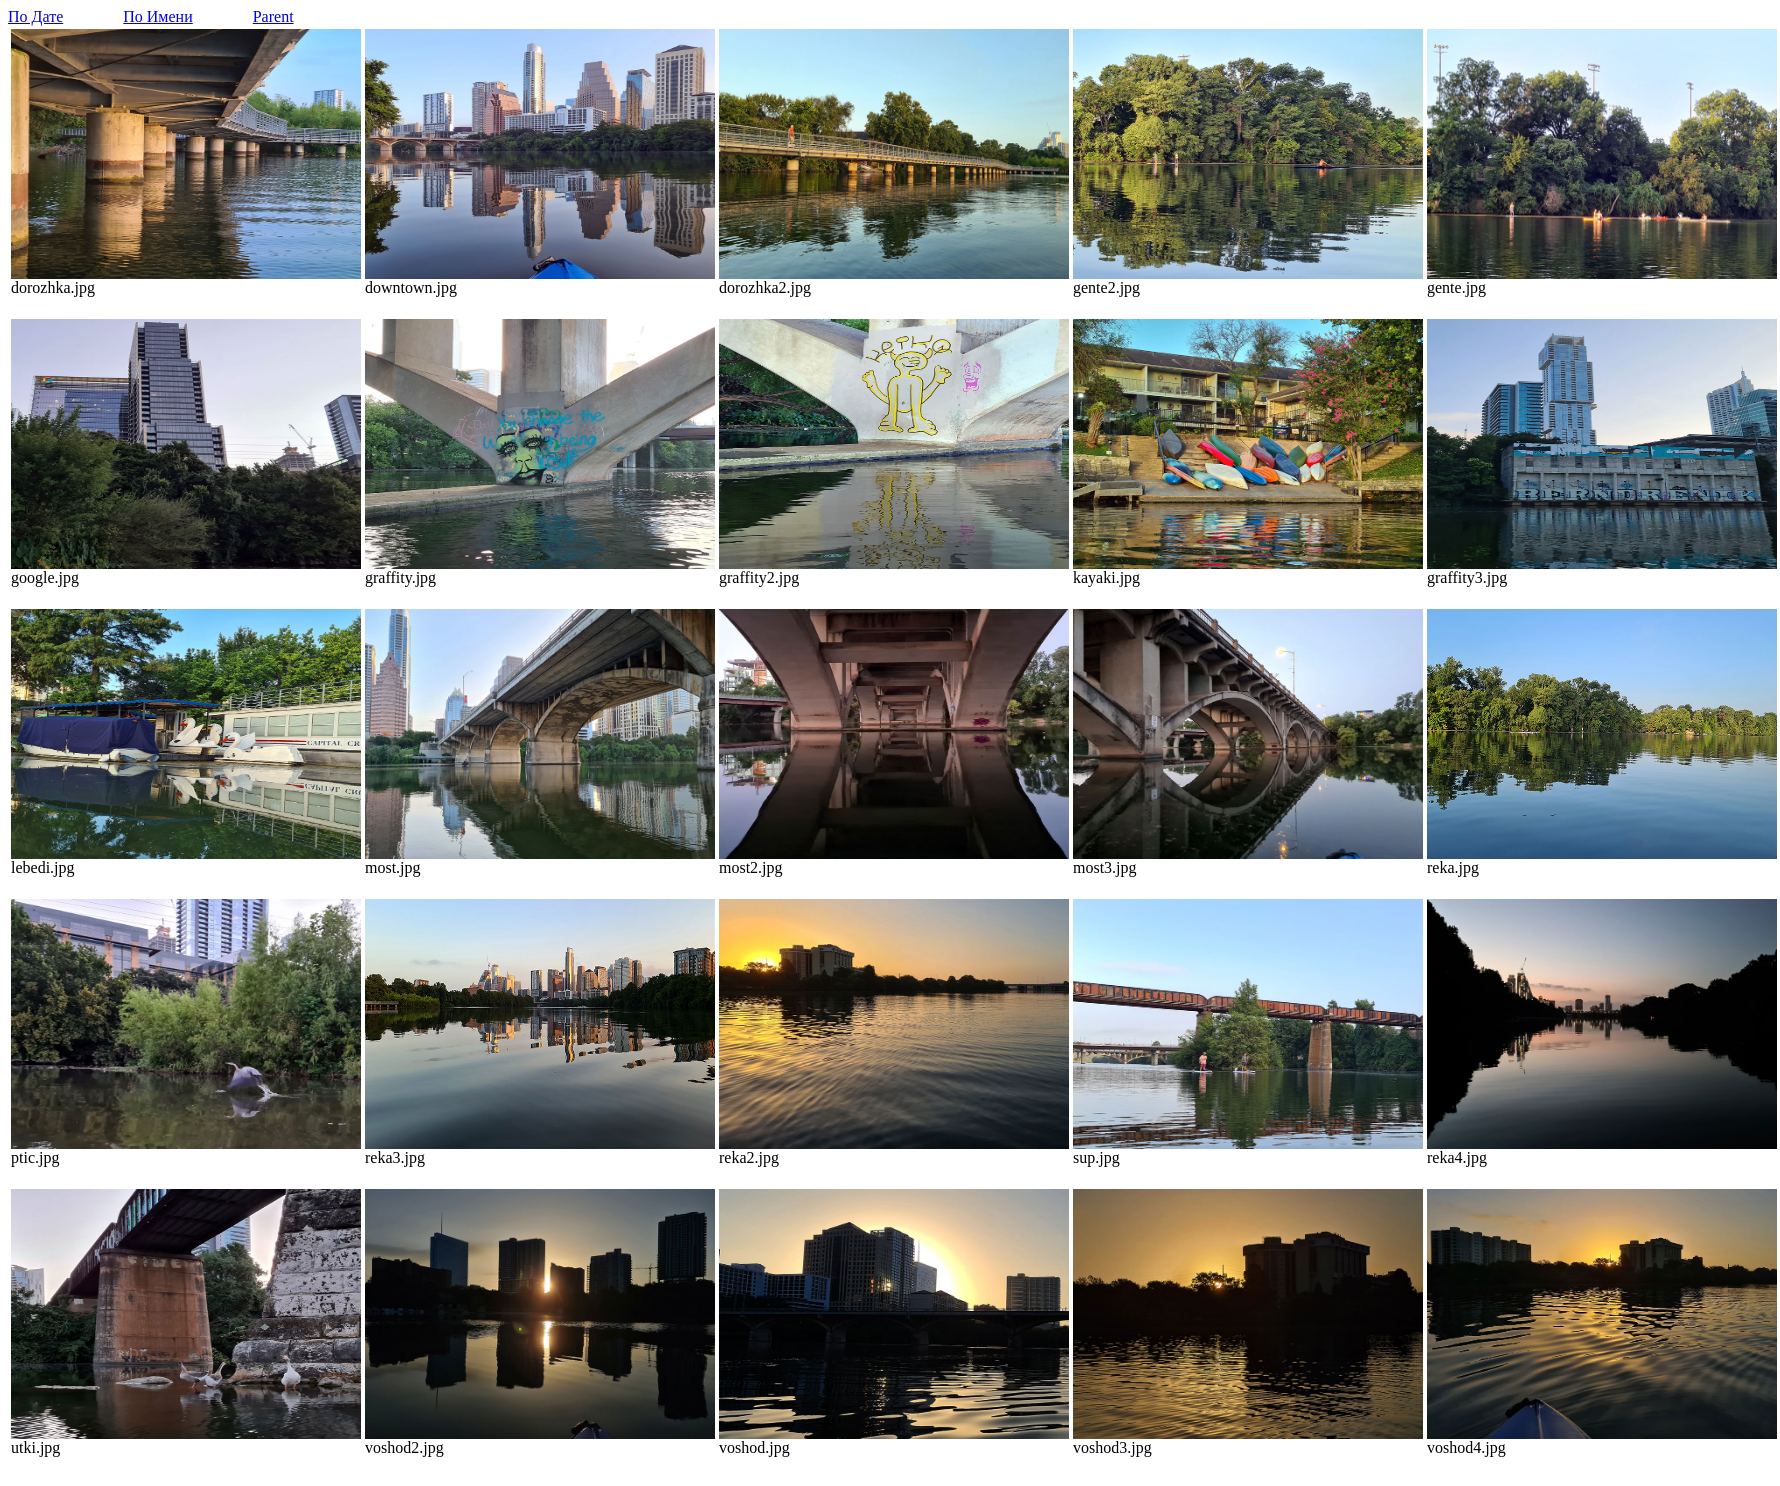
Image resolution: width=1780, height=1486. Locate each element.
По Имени (157, 16)
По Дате (35, 16)
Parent (273, 16)
